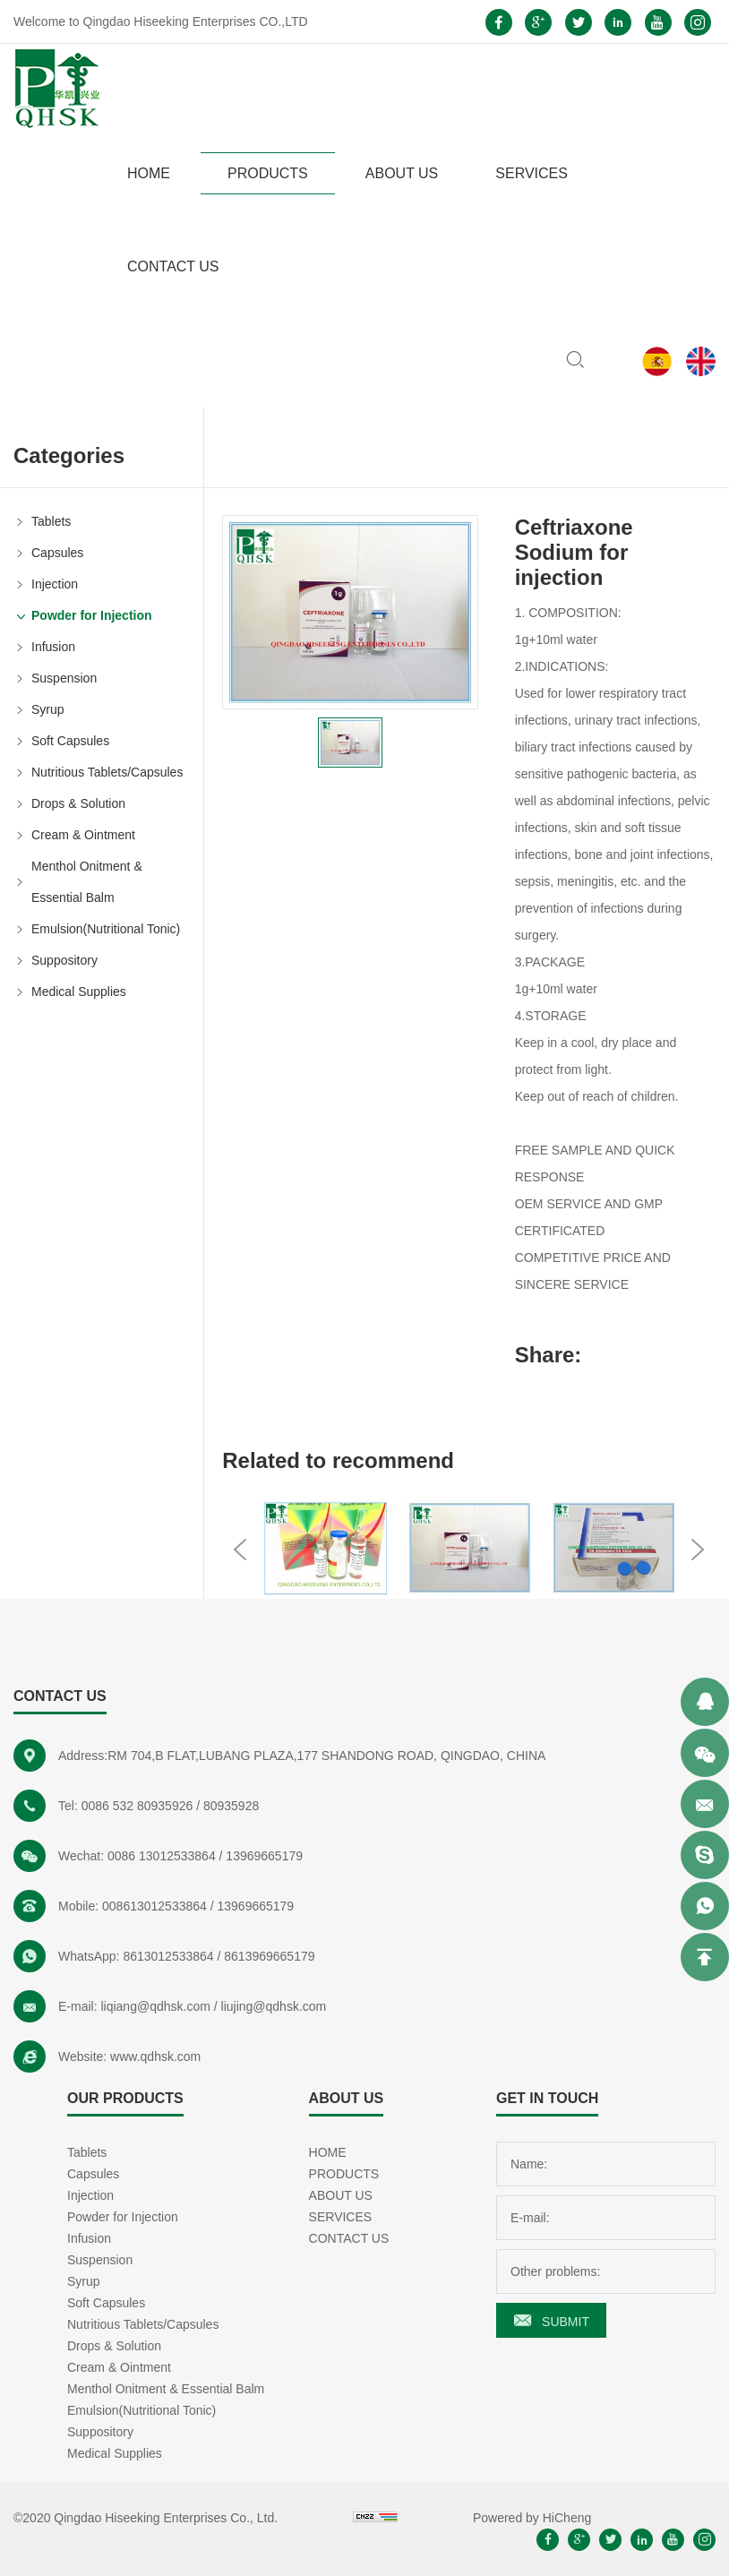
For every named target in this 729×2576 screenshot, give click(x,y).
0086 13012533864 (161, 1856)
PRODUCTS (267, 173)
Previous (240, 1549)
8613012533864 (168, 1956)
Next (698, 1549)
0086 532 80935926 (137, 1806)
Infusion (53, 647)
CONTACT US (173, 266)
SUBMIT (565, 2321)
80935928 (231, 1806)
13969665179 (264, 1856)
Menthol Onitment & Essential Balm (86, 882)
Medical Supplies (78, 991)
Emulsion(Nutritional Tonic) (105, 929)
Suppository (64, 960)
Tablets (51, 521)
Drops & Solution (78, 803)
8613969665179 (269, 1956)
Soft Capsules (70, 741)
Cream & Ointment (83, 835)
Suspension (64, 678)
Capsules (57, 552)
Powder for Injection (91, 615)
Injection (54, 584)
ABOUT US (402, 173)
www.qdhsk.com (155, 2056)
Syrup (47, 709)
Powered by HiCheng (532, 2518)
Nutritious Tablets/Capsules (107, 772)
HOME (148, 173)
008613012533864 (154, 1906)
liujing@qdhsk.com (274, 2006)
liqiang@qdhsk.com (155, 2006)
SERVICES (531, 173)
